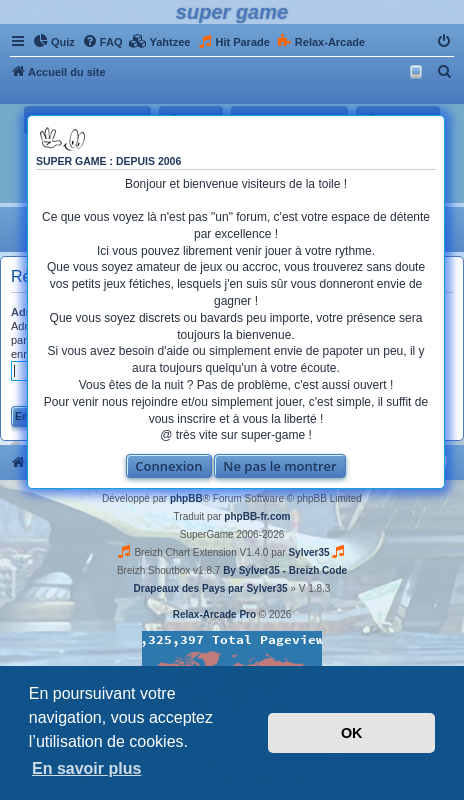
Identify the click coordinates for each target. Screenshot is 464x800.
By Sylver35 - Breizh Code (285, 570)
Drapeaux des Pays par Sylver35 (211, 588)
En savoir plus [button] (86, 768)
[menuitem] (54, 42)
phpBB (186, 498)
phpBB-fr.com (257, 516)
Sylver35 (308, 552)
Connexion (168, 466)
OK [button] (352, 733)
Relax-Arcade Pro (214, 614)
